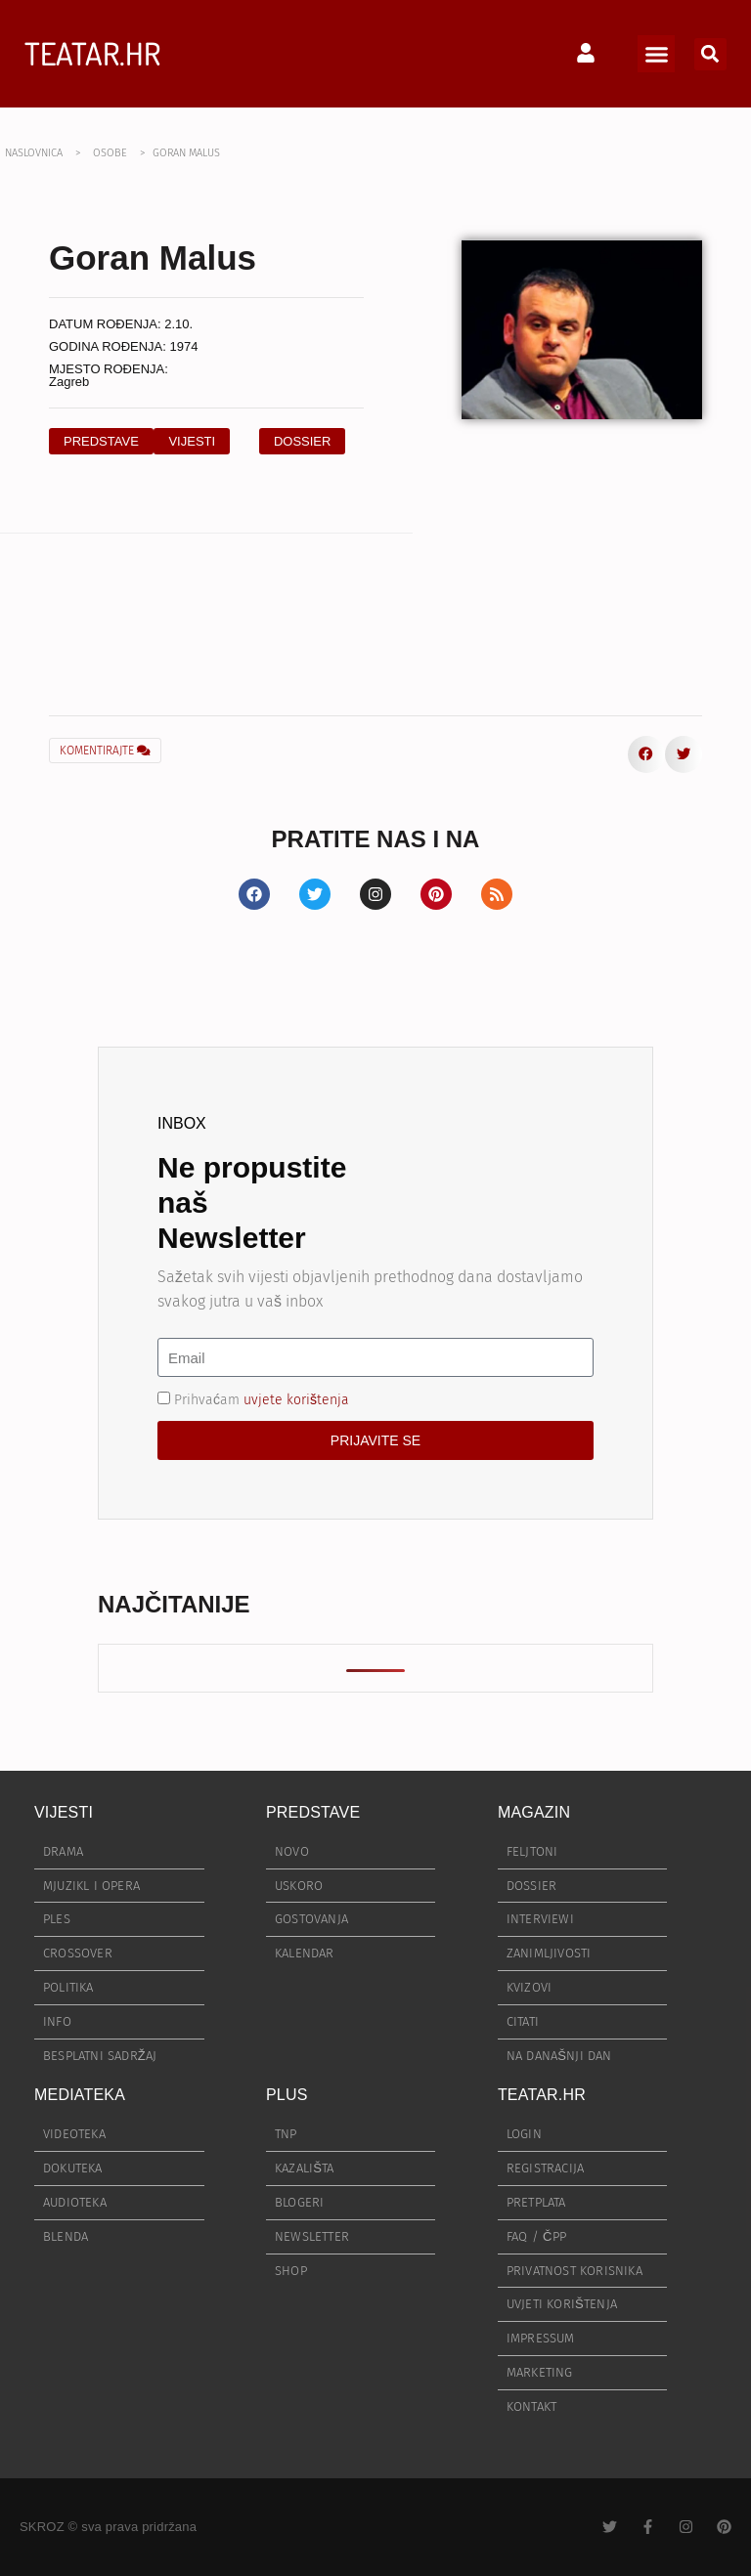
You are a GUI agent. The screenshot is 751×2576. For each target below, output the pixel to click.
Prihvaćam (261, 1400)
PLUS (287, 2094)
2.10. (178, 324)
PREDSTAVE (313, 1812)
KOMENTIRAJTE (105, 750)
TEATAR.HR (92, 53)
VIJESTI (63, 1812)
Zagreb (69, 381)
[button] (656, 53)
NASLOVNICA (34, 153)
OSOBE (110, 153)
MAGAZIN (534, 1812)
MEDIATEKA (79, 2094)
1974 (184, 346)
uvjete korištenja (296, 1400)
